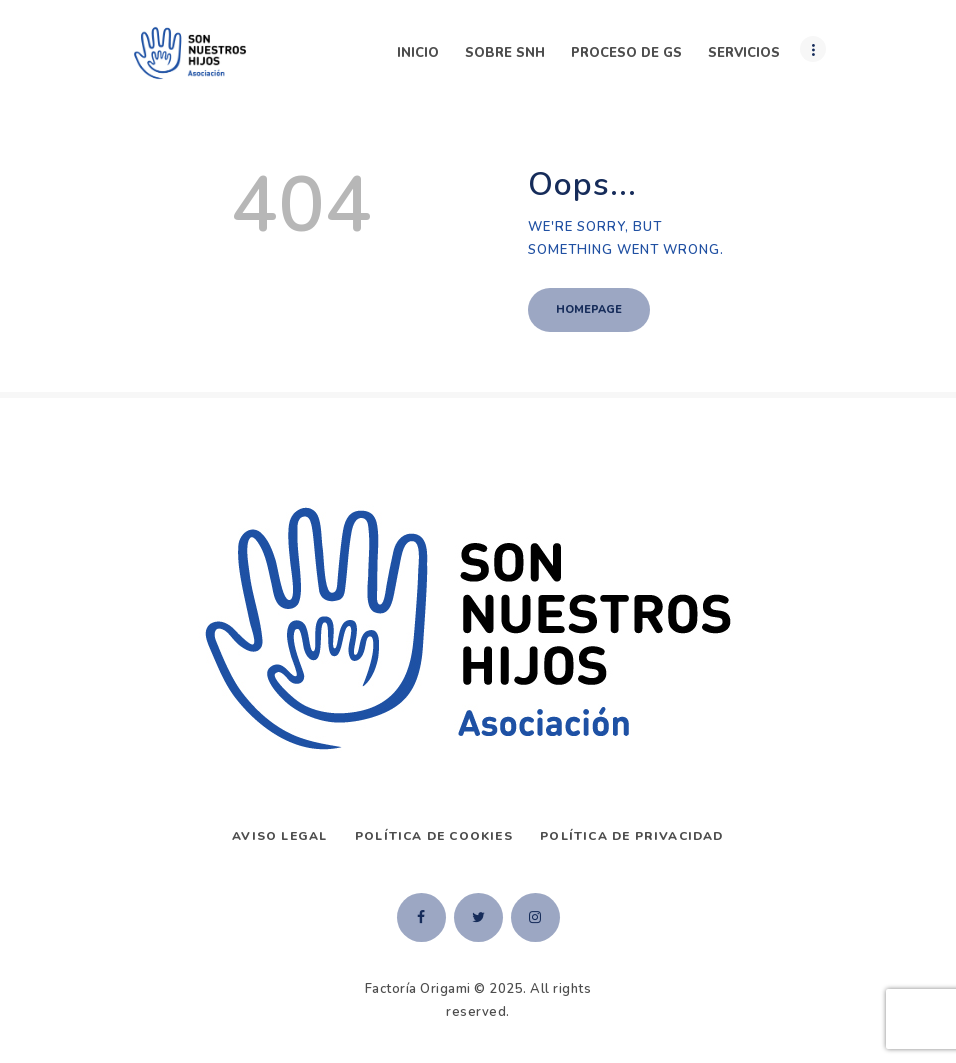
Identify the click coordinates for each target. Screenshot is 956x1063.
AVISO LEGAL (279, 836)
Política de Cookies (434, 836)
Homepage (589, 309)
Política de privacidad (631, 836)
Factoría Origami (418, 989)
